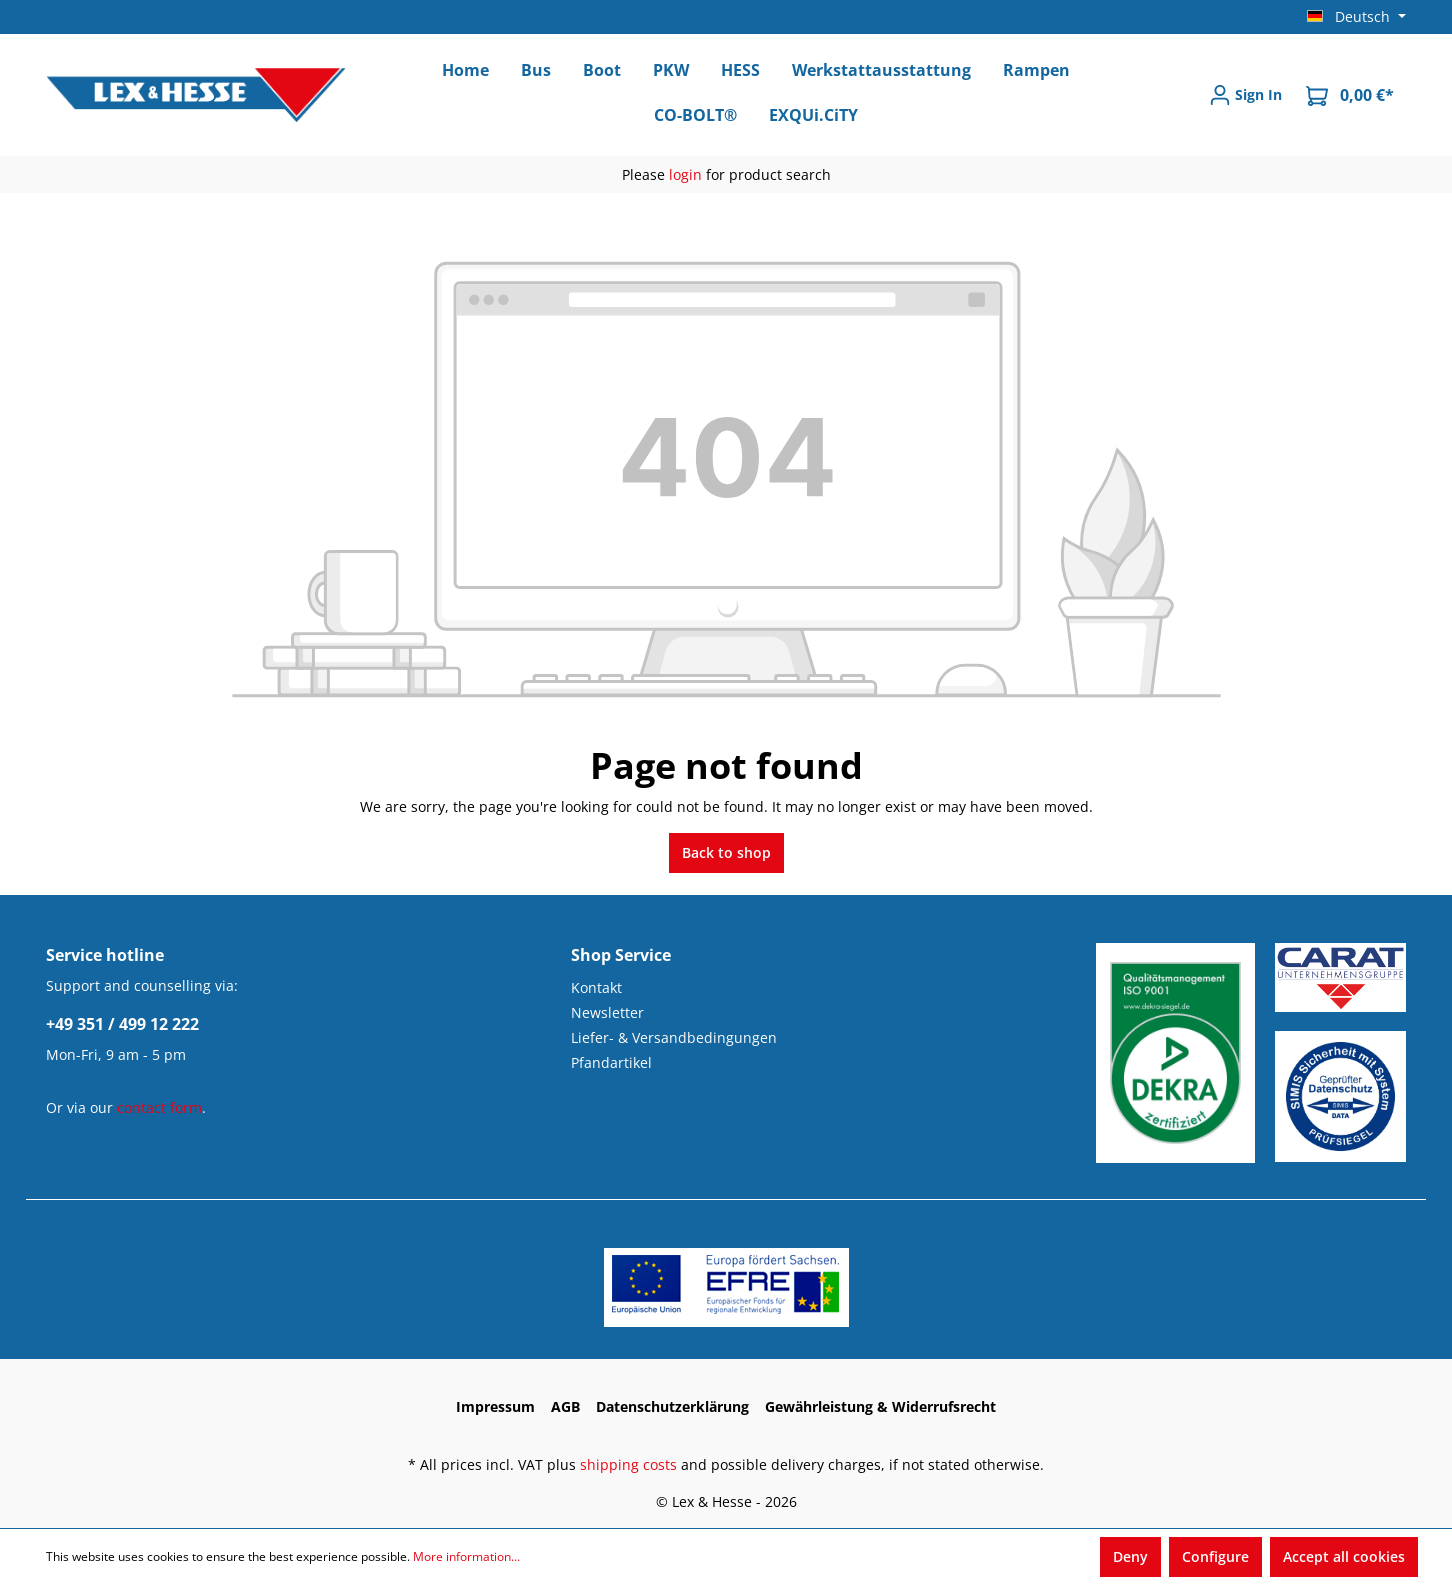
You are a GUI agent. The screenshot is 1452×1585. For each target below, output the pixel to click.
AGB (565, 1406)
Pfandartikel (611, 1062)
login (685, 174)
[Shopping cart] (1350, 95)
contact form (159, 1107)
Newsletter (607, 1012)
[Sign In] (1245, 95)
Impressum (495, 1406)
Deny (1130, 1556)
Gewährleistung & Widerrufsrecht (880, 1406)
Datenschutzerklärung (672, 1406)
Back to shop (726, 852)
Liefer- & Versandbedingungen (674, 1037)
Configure (1215, 1556)
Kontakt (596, 987)
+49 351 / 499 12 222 (122, 1024)
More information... (466, 1556)
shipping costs (628, 1464)
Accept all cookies (1344, 1556)
